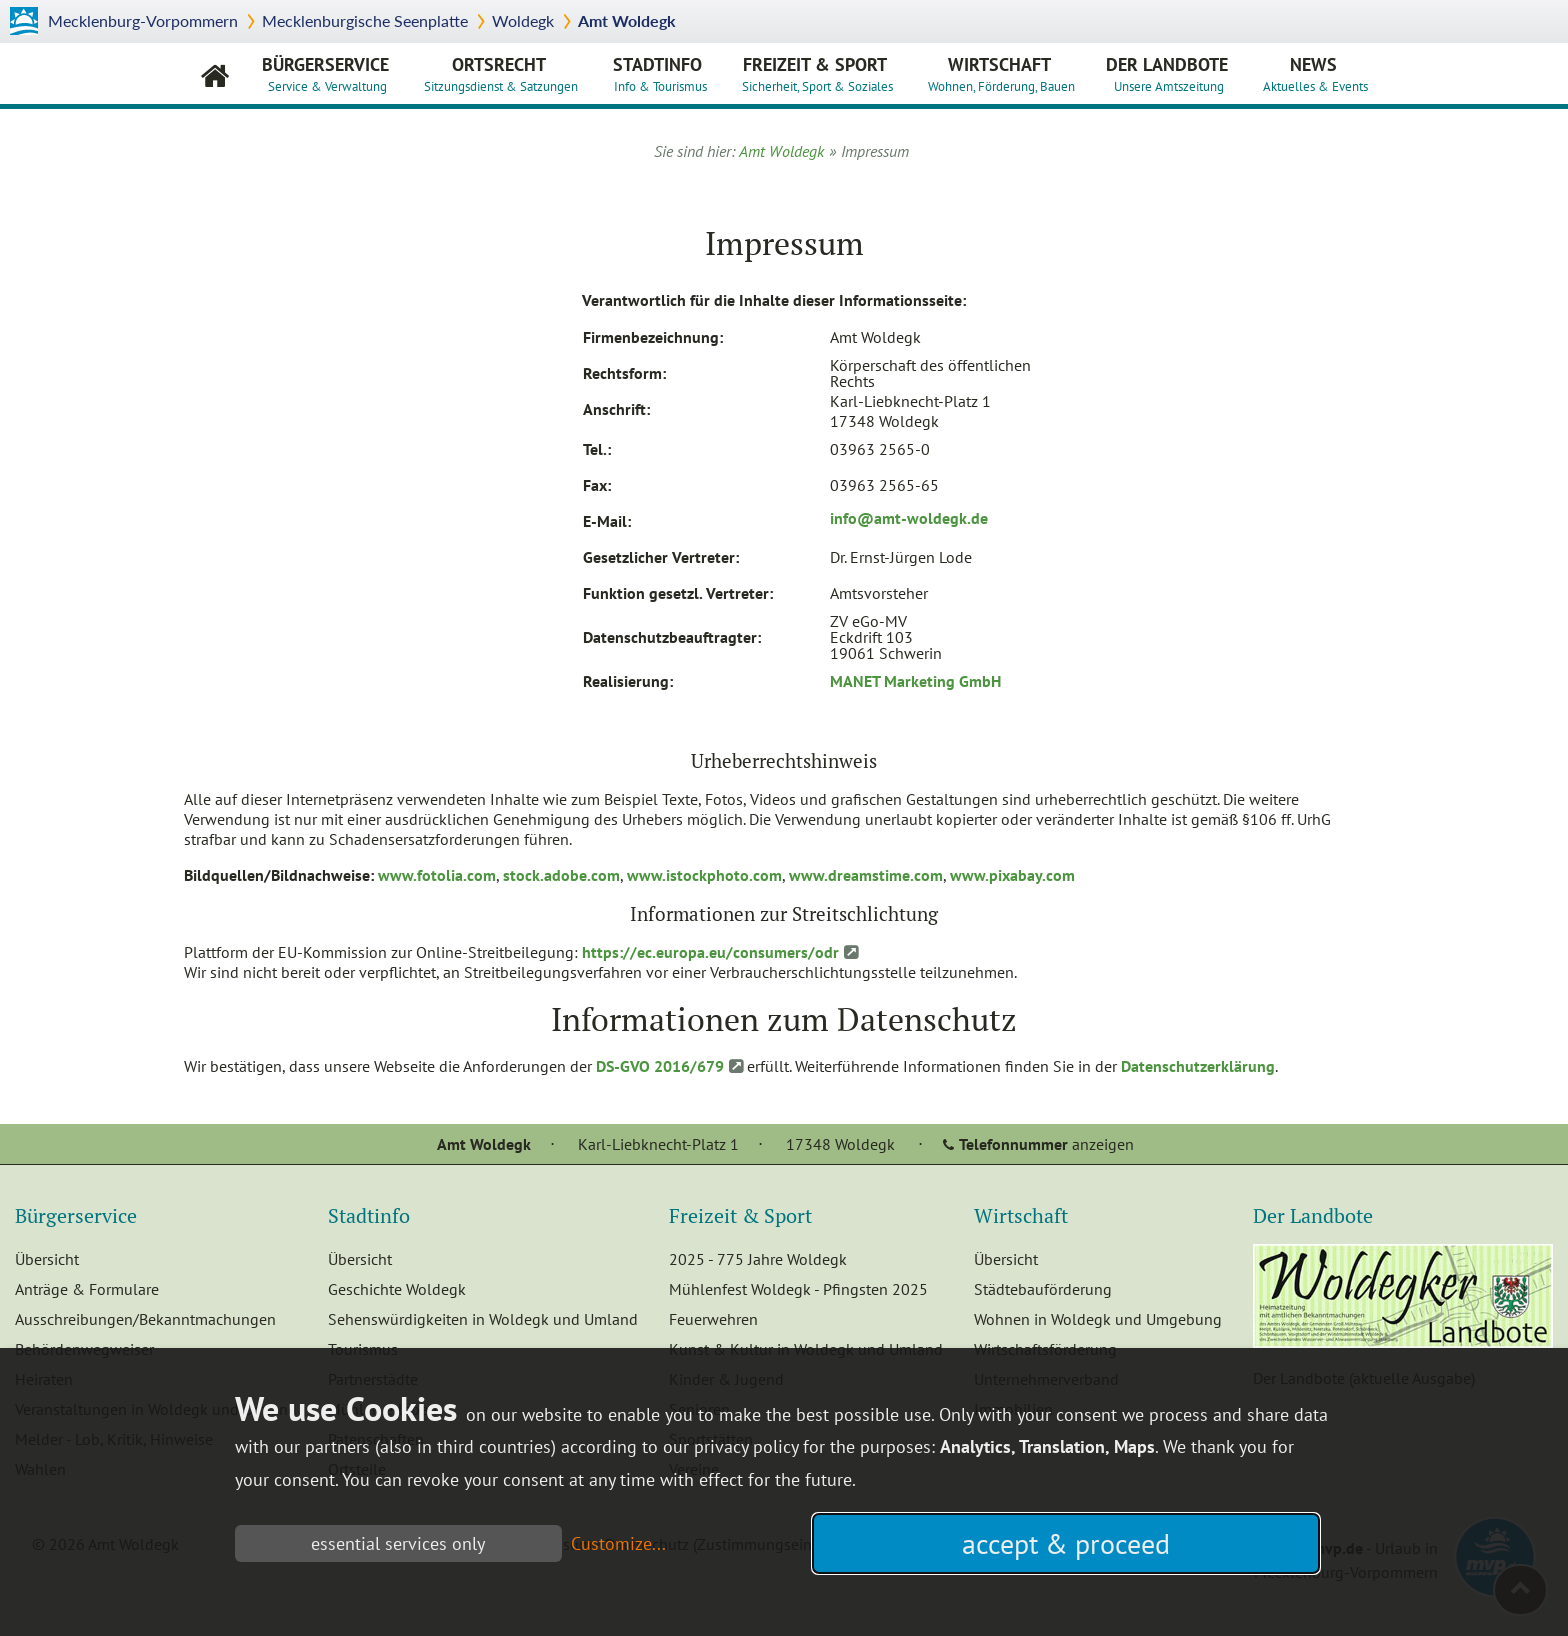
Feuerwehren (713, 1319)
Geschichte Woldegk (397, 1289)
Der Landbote (1167, 73)
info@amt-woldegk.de (909, 518)
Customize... (618, 1543)
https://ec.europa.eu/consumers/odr (710, 952)
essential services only (398, 1543)
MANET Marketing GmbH (915, 681)
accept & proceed (1066, 1543)
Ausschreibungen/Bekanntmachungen (145, 1319)
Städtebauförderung (1043, 1289)
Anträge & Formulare (87, 1289)
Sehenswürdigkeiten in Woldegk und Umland (483, 1319)
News (1320, 73)
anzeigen (1046, 1144)
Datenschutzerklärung (1198, 1066)
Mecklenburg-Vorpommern (143, 20)
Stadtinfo (664, 73)
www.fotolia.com (437, 875)
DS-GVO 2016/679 (660, 1066)
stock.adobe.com (561, 875)
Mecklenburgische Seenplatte (365, 20)
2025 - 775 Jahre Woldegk (758, 1259)
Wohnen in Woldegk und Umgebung (1098, 1319)
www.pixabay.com (1012, 875)
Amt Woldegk (627, 20)
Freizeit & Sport (822, 73)
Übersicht (47, 1259)
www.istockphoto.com (704, 875)
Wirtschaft (1006, 73)
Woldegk (523, 20)
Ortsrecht (506, 73)
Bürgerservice (330, 73)
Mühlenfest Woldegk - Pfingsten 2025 (798, 1289)
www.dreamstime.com (866, 875)
